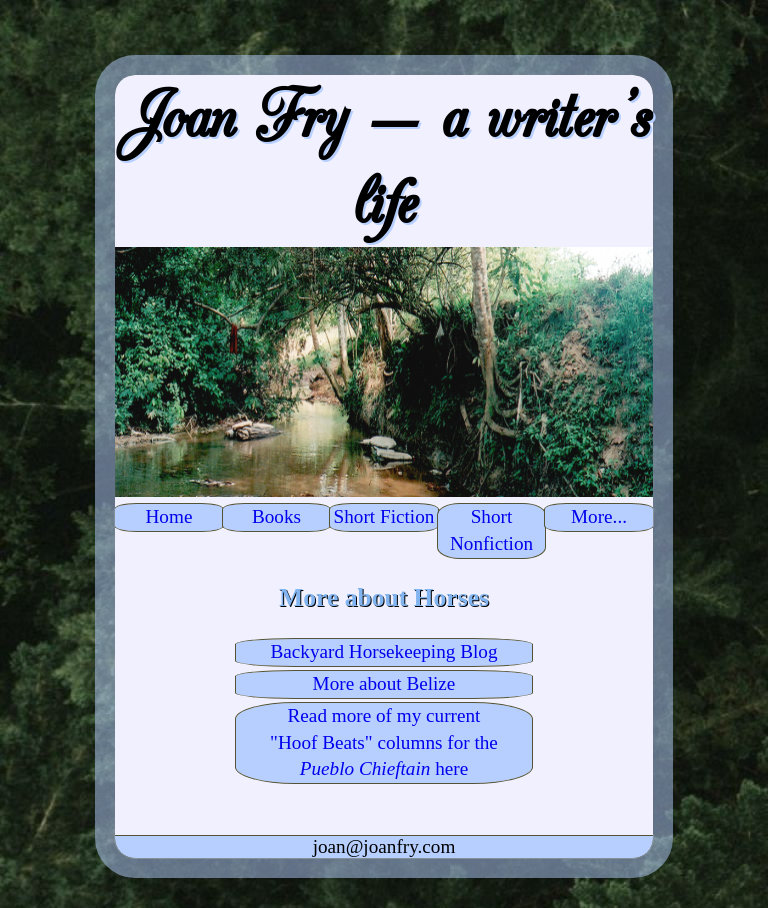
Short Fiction (384, 516)
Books (276, 516)
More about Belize (384, 683)
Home (169, 516)
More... (599, 516)
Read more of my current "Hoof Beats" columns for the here (384, 742)
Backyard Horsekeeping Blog (383, 651)
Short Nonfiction (491, 530)
